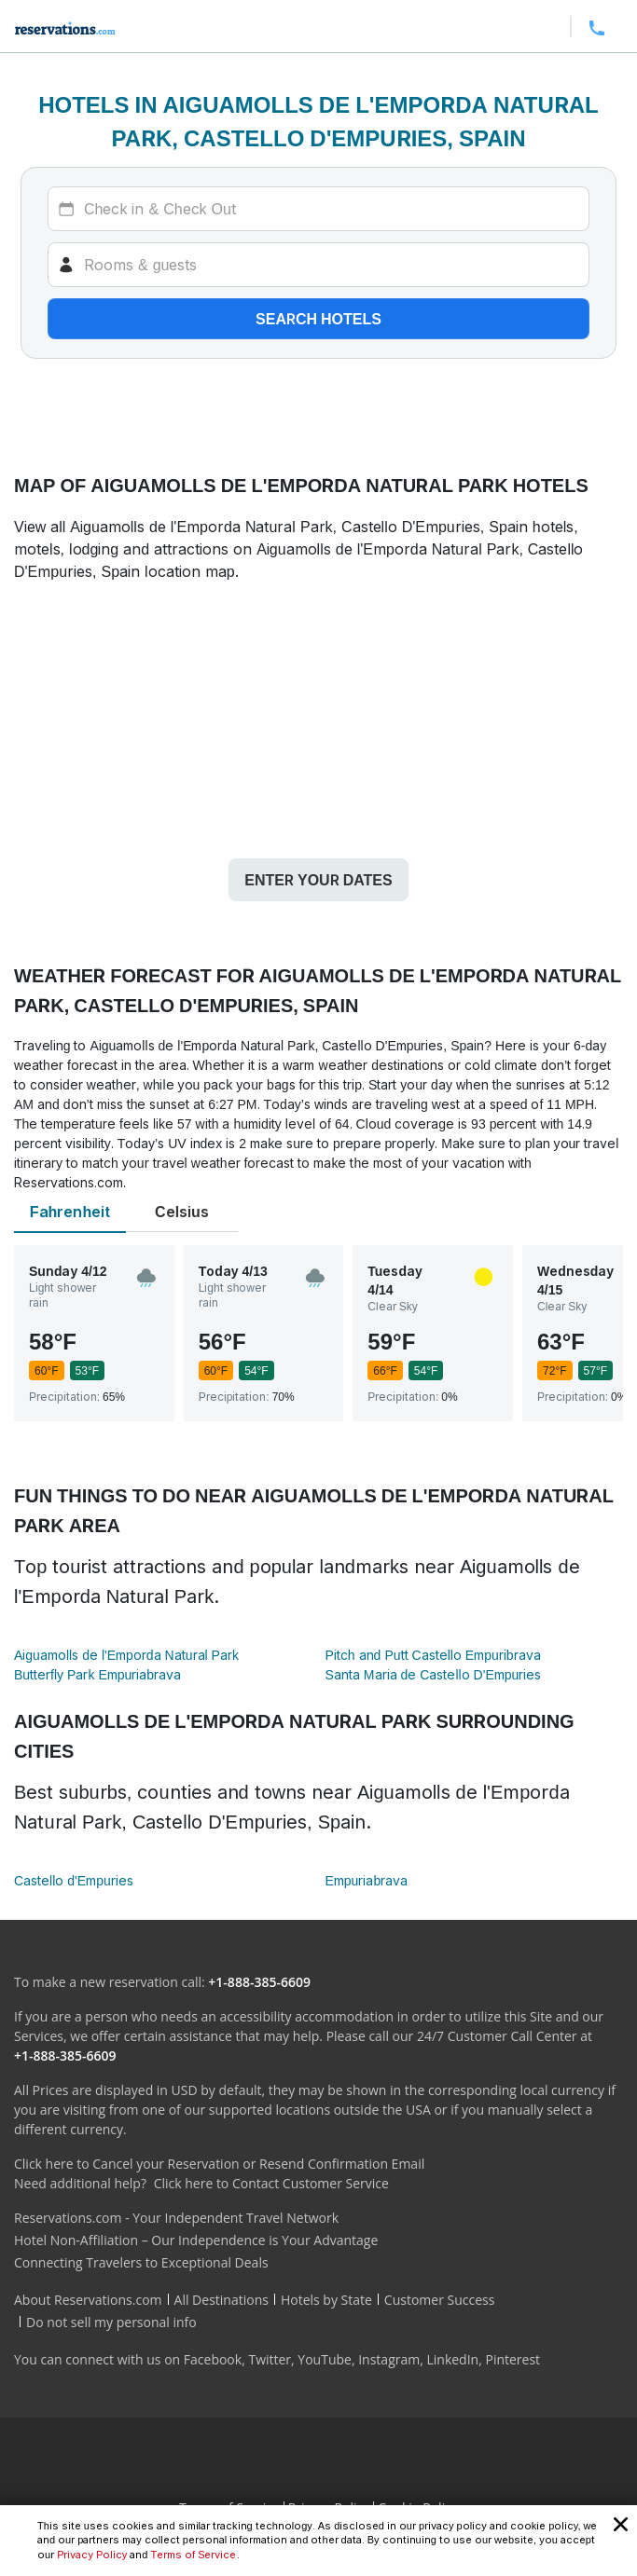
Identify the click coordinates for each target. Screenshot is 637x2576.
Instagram (389, 2359)
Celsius (182, 1211)
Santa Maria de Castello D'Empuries (433, 1674)
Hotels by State (326, 2300)
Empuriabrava (367, 1880)
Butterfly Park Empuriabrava (97, 1674)
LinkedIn (452, 2359)
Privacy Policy (92, 2554)
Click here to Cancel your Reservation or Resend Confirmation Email (219, 2163)
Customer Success (439, 2300)
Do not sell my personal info (111, 2322)
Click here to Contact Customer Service (271, 2183)
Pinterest (512, 2359)
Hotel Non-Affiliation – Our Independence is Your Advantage (196, 2240)
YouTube (325, 2359)
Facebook (213, 2359)
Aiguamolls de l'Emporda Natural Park (126, 1655)
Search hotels (318, 318)
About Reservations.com (88, 2300)
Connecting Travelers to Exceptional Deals (141, 2262)
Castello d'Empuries (73, 1880)
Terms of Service (193, 2554)
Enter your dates (318, 879)
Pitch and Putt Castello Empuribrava (433, 1655)
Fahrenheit (70, 1211)
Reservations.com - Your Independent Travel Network (176, 2218)
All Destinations (221, 2300)
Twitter (269, 2359)
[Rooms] (318, 264)
